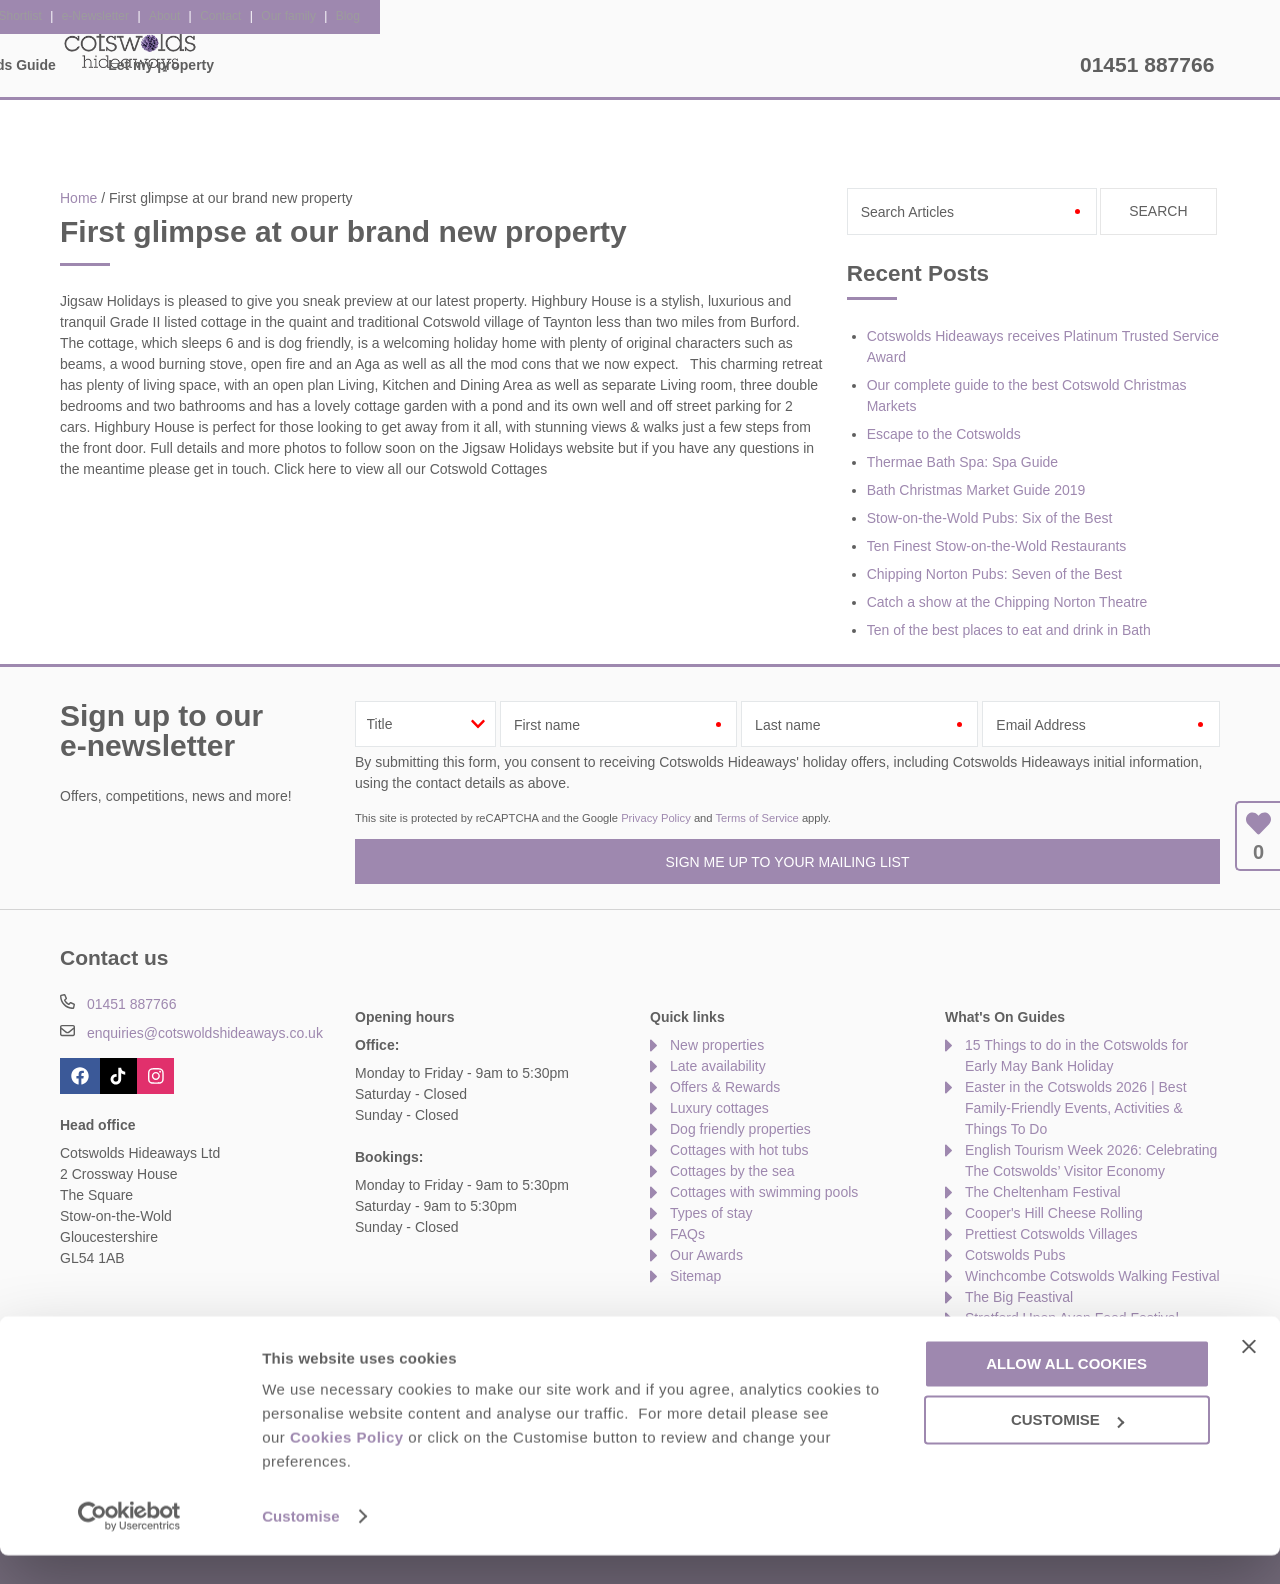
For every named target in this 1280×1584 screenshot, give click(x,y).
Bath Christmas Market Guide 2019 (976, 490)
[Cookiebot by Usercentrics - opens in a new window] (129, 1545)
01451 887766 (1147, 64)
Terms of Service (756, 818)
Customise (301, 1544)
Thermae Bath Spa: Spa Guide (962, 462)
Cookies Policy (347, 1465)
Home (245, 65)
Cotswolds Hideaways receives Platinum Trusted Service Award (1043, 346)
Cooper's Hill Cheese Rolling (1054, 1213)
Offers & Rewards (641, 65)
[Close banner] (1249, 1374)
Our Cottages (362, 65)
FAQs (687, 1234)
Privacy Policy (656, 818)
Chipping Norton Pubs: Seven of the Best (994, 574)
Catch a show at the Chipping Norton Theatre (1007, 602)
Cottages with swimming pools (764, 1192)
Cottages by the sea (732, 1171)
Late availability (718, 1066)
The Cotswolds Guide (823, 65)
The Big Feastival (1019, 1297)
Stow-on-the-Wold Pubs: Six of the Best (990, 518)
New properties (717, 1045)
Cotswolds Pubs (1015, 1255)
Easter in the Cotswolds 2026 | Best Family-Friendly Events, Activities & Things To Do (1076, 1108)
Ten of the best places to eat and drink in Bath (1009, 630)
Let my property (1001, 65)
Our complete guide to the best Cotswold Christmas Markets (1027, 395)
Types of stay (711, 1213)
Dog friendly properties (740, 1129)
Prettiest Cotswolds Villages (1051, 1234)
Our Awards (706, 1255)
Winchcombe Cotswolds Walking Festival (1092, 1276)
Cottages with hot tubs (739, 1150)
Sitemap (695, 1276)
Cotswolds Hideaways (130, 50)
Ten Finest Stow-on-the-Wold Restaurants (997, 546)
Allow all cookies (1066, 1391)
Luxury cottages (719, 1108)
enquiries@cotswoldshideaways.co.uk (205, 1033)
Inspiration (495, 65)
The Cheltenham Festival (1043, 1192)
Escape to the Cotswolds (944, 434)
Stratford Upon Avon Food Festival (1072, 1318)
